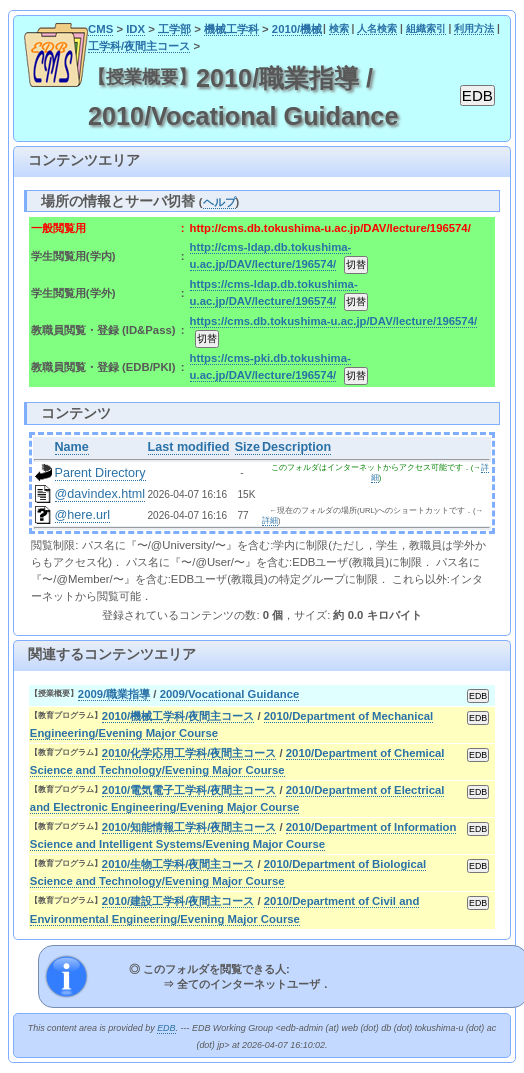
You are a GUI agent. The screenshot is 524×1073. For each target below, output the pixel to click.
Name (72, 447)
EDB (166, 1028)
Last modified (189, 447)
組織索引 (426, 28)
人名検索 (377, 28)
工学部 (174, 29)
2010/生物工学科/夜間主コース (178, 864)
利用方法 (474, 28)
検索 (339, 28)
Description (296, 447)
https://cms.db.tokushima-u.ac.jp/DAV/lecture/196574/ (333, 321)
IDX (135, 29)
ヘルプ (219, 202)
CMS (100, 29)
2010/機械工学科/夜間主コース (178, 716)
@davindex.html (100, 494)
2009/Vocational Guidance (230, 694)
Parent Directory (100, 473)
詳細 (270, 520)
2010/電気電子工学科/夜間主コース (189, 790)
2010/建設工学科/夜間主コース (178, 901)
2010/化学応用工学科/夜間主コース (189, 753)
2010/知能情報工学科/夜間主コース (189, 827)
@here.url (83, 515)
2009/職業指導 (114, 694)
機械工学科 (231, 29)
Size (247, 447)
